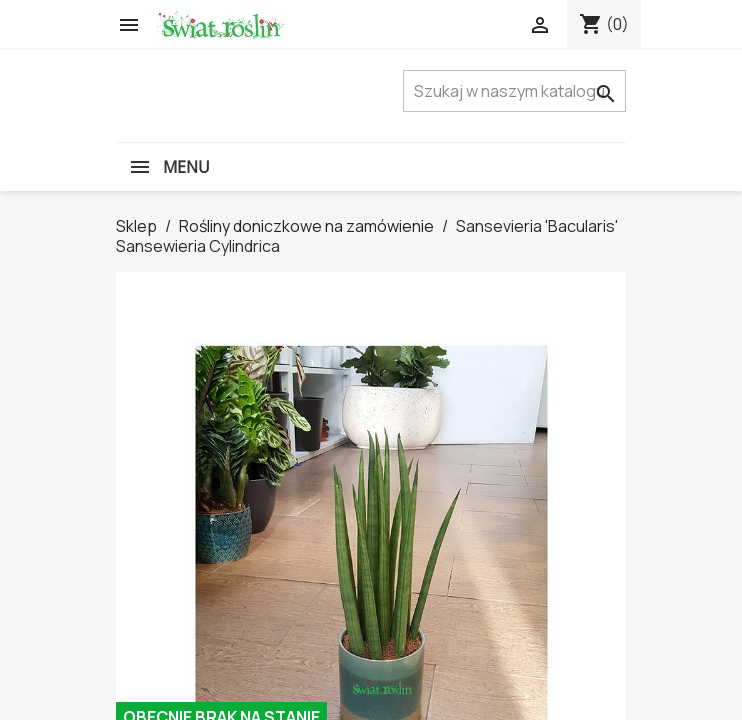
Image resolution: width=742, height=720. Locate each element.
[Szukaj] (514, 91)
